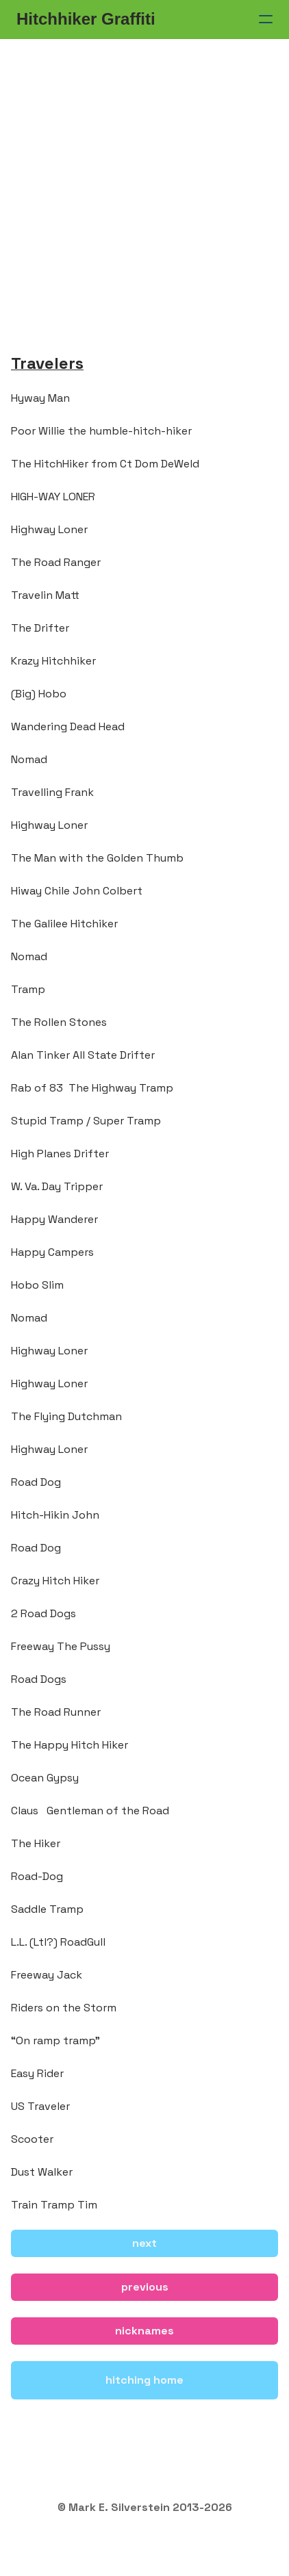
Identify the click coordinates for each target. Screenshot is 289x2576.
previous (144, 2287)
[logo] (85, 19)
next (144, 2243)
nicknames (144, 2330)
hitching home (144, 2380)
